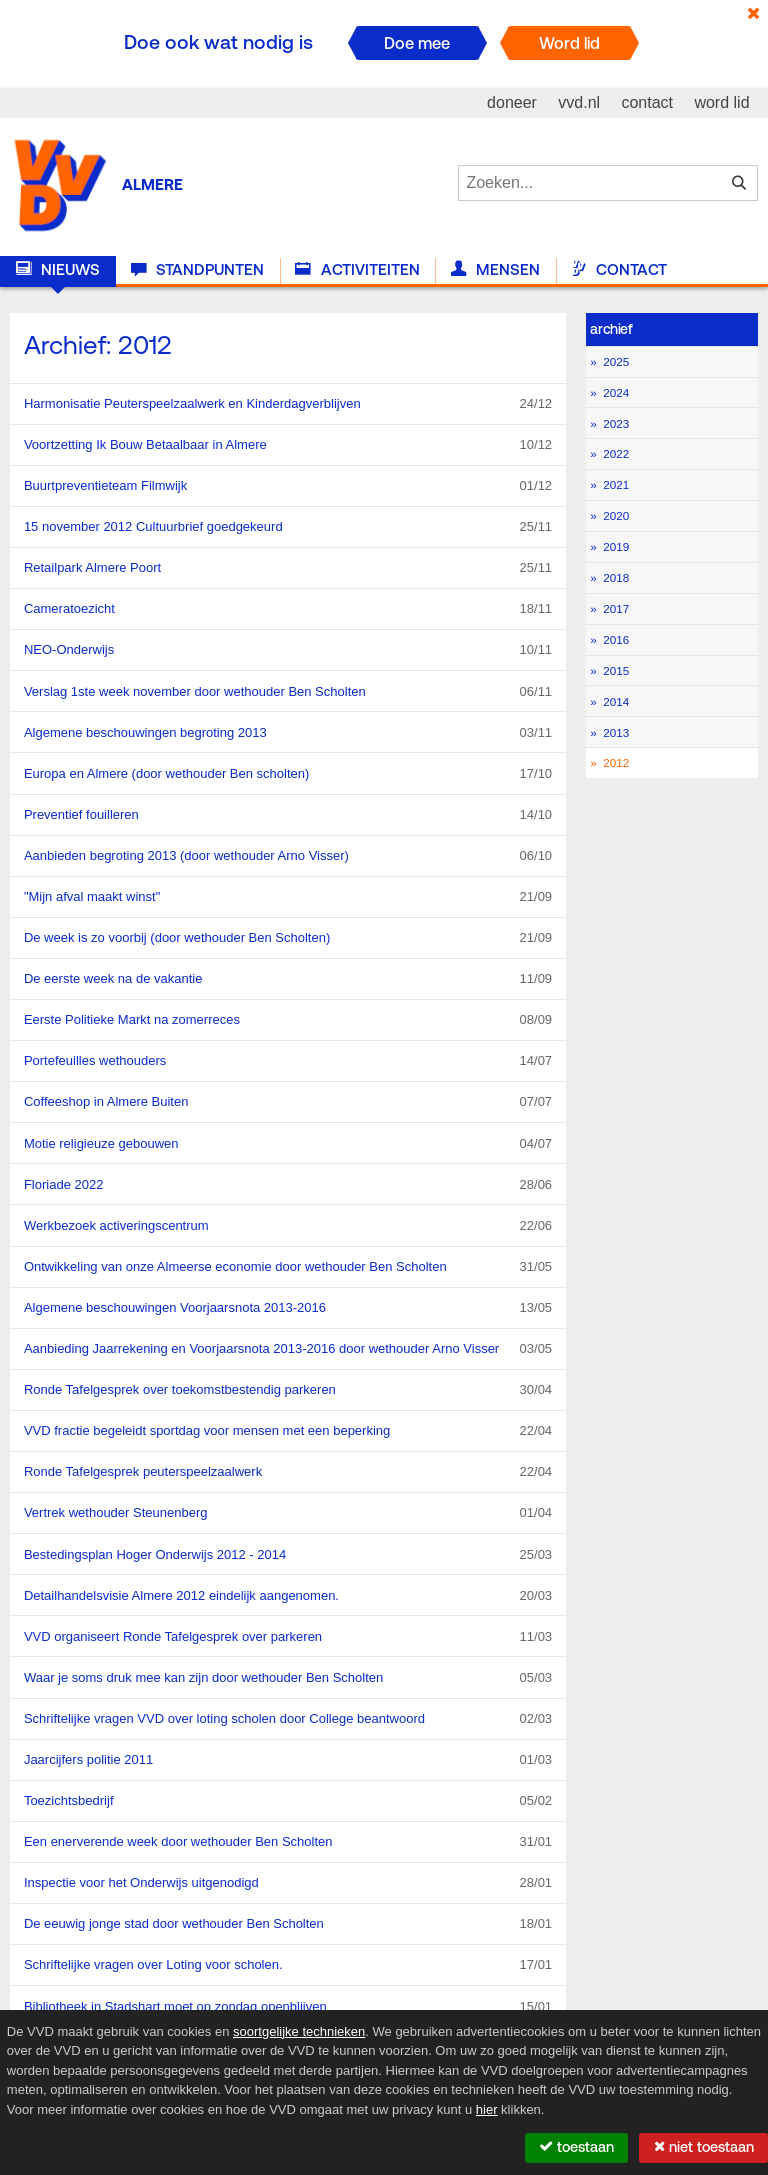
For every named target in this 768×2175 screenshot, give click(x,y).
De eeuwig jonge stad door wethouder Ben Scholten (288, 1924)
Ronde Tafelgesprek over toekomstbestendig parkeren (288, 1390)
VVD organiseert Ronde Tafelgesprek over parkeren (288, 1637)
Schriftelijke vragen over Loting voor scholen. (288, 1965)
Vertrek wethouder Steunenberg (288, 1513)
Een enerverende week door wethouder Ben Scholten (288, 1842)
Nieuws (58, 270)
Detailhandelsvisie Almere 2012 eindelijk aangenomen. (288, 1596)
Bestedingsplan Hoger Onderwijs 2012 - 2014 (288, 1555)
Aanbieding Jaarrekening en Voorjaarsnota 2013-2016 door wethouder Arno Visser (288, 1349)
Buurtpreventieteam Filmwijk (288, 486)
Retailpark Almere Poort (288, 568)
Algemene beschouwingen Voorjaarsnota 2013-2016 (288, 1308)
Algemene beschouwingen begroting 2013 (288, 733)
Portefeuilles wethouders (288, 1061)
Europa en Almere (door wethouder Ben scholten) (288, 774)
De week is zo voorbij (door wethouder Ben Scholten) (288, 938)
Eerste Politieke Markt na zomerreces (288, 1020)
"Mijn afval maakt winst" (288, 897)
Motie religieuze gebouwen (288, 1144)
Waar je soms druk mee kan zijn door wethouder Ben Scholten (288, 1678)
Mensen (495, 270)
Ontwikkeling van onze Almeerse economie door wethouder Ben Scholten (288, 1267)
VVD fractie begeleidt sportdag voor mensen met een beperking (288, 1431)
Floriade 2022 (288, 1185)
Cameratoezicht (288, 609)
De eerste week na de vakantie (288, 979)
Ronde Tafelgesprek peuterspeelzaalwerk (288, 1472)
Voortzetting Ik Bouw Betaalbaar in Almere (288, 445)
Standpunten (197, 270)
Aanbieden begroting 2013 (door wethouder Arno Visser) (288, 856)
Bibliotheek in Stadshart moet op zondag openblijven (288, 2007)
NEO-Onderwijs (288, 650)
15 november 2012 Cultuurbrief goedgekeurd (288, 527)
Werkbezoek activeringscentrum (288, 1226)
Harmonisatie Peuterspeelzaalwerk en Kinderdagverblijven (288, 404)
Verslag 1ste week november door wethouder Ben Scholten (288, 692)
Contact (619, 270)
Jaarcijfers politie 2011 (288, 1760)
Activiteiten (357, 270)
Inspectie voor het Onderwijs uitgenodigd (288, 1883)
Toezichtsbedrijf (288, 1801)
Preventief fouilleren (288, 815)
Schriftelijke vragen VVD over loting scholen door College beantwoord (288, 1719)
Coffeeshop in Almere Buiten (288, 1102)
